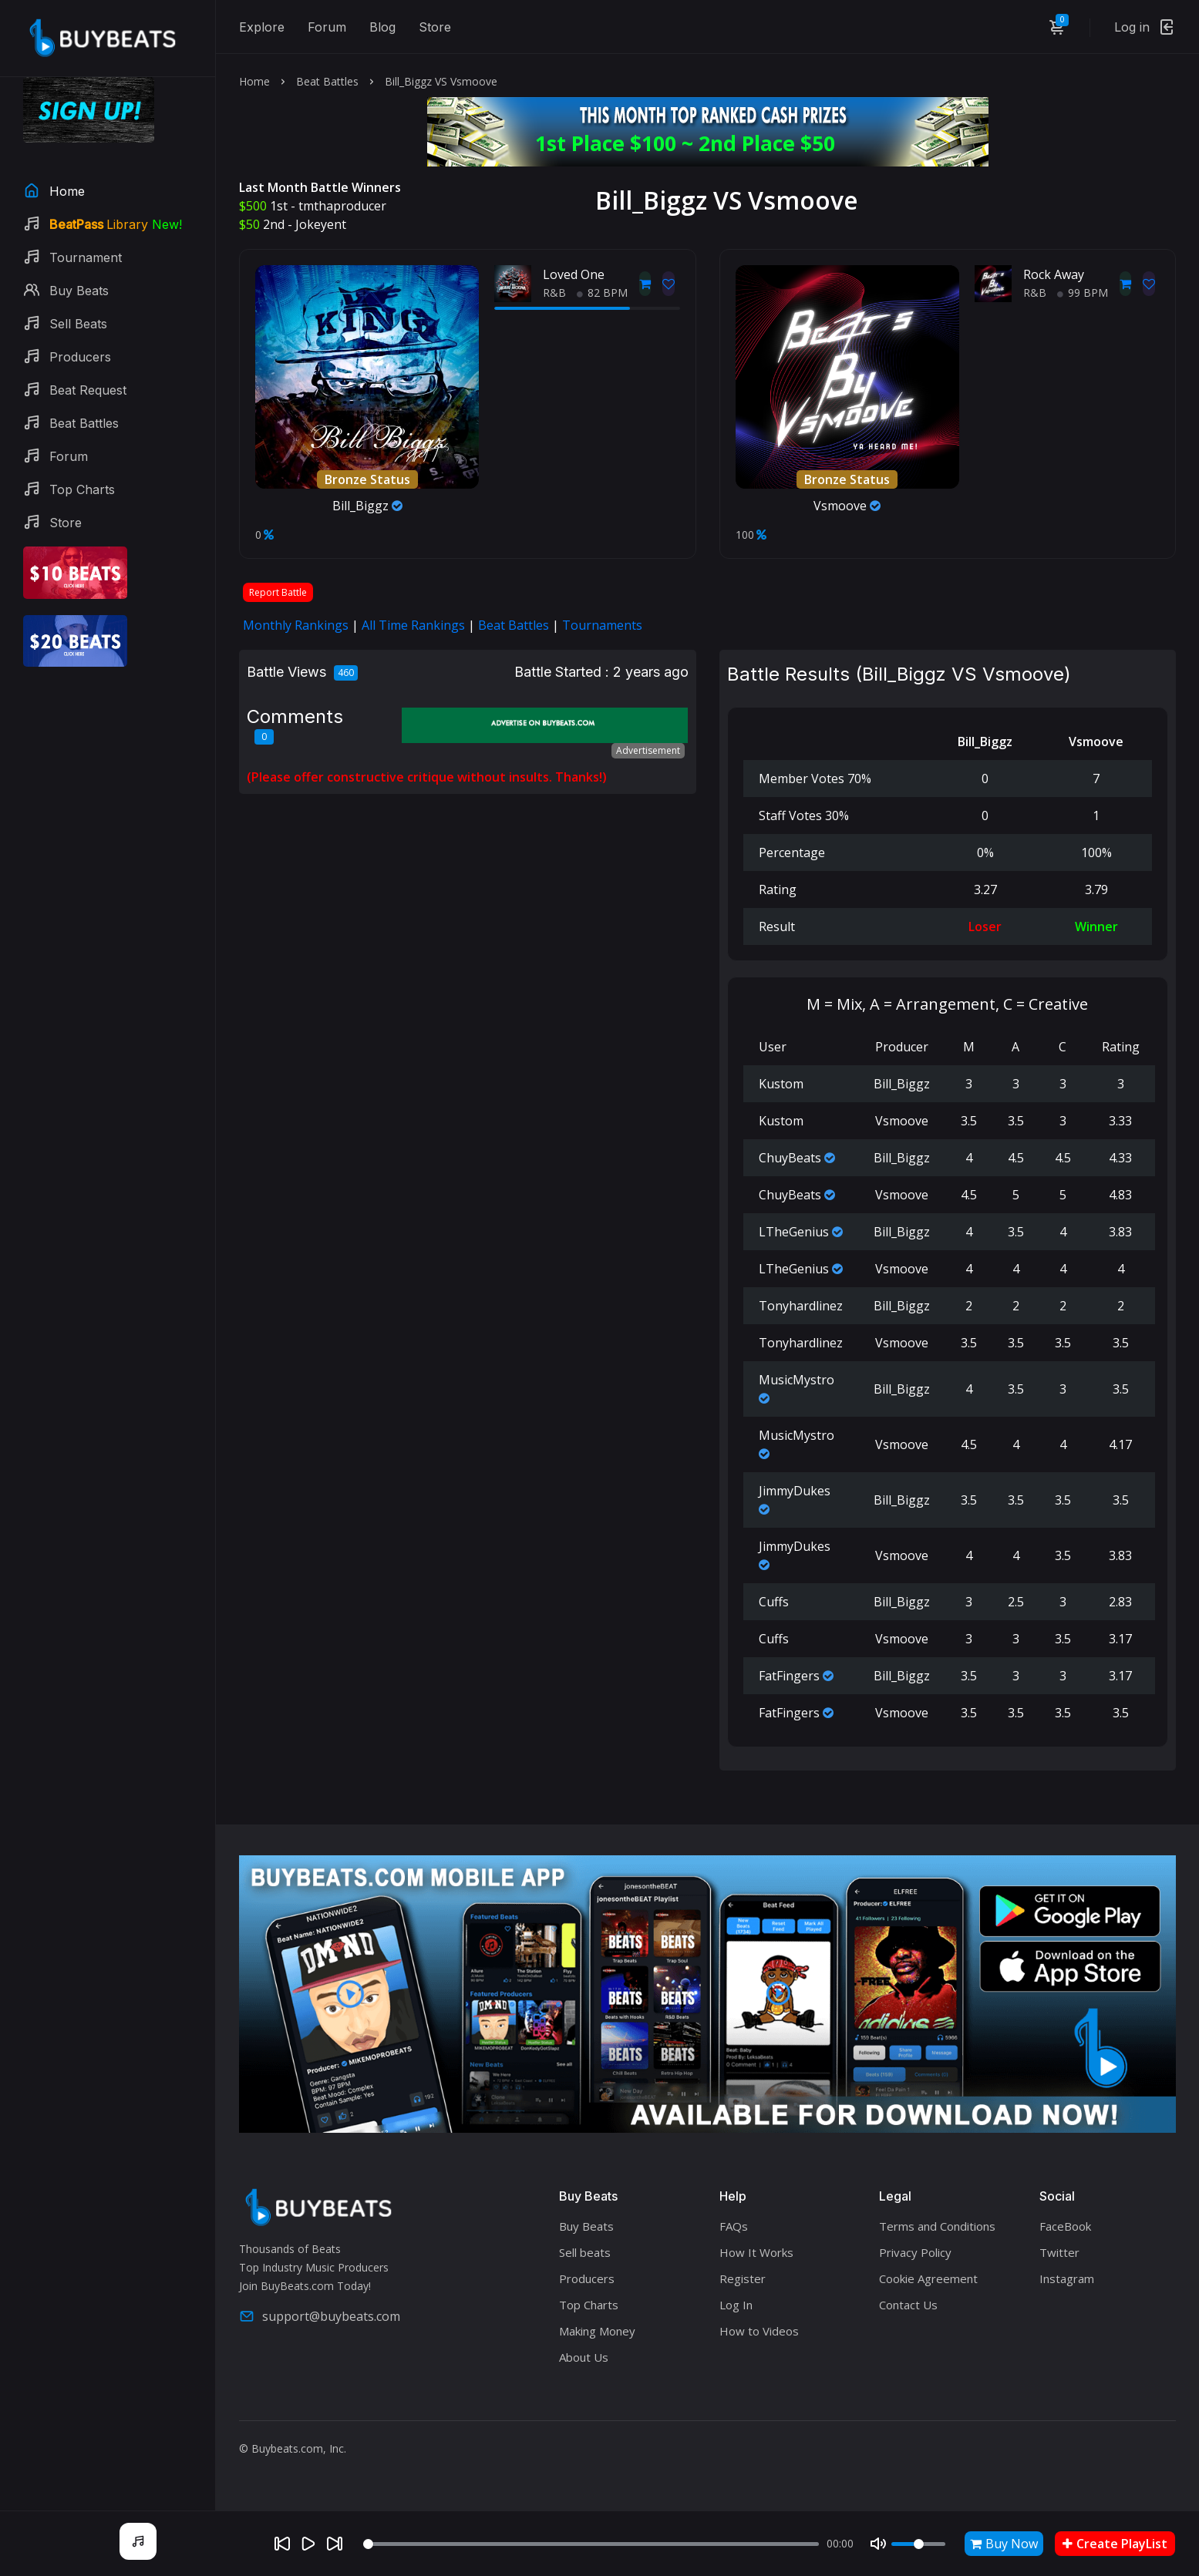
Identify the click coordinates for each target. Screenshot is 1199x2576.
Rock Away (1053, 274)
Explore (262, 27)
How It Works (756, 2252)
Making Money (597, 2331)
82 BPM (602, 292)
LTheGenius (794, 1231)
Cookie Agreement (928, 2278)
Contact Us (908, 2304)
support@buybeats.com (319, 2316)
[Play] (308, 2543)
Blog (382, 27)
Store (435, 27)
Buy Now (1004, 2543)
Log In (736, 2304)
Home (254, 81)
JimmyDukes (794, 1490)
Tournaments (602, 625)
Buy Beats (586, 2226)
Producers (587, 2278)
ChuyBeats (790, 1157)
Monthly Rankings (296, 625)
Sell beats (585, 2252)
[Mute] (878, 2543)
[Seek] (591, 2544)
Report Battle (278, 592)
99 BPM (1082, 292)
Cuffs (774, 1601)
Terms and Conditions (937, 2226)
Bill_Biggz (367, 505)
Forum (327, 27)
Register (742, 2278)
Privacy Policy (915, 2252)
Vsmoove (847, 505)
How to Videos (759, 2331)
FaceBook (1065, 2226)
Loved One (574, 274)
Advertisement (648, 750)
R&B (554, 292)
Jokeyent (320, 224)
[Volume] (918, 2544)
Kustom (781, 1083)
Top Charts (588, 2304)
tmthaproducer (342, 205)
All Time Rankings (413, 625)
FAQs (733, 2226)
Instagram (1066, 2278)
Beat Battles (327, 81)
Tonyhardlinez (801, 1305)
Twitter (1059, 2252)
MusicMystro (796, 1379)
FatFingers (789, 1675)
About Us (583, 2357)
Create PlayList (1115, 2543)
